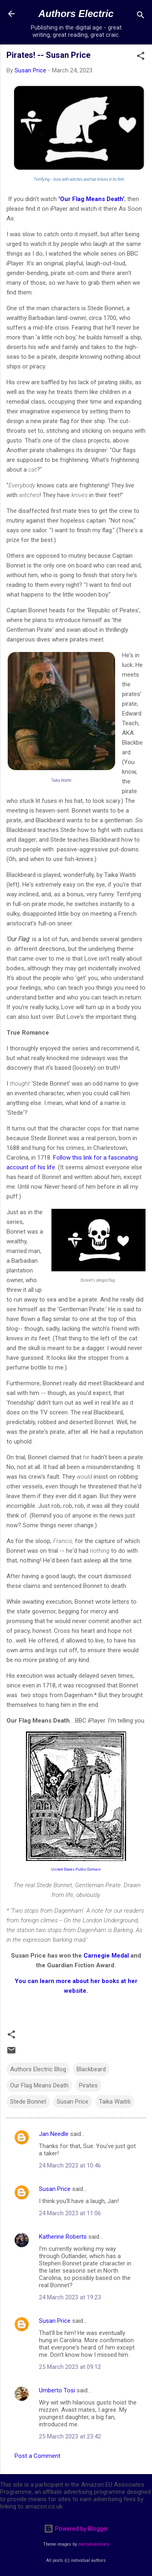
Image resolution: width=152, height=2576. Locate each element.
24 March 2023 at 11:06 (70, 2213)
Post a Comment (37, 2456)
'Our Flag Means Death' (90, 199)
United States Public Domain (76, 1869)
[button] (141, 57)
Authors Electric (76, 13)
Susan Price (72, 2101)
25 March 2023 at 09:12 (70, 2367)
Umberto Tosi (57, 2390)
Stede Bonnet (28, 2101)
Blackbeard (91, 2069)
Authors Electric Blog (38, 2069)
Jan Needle (54, 2134)
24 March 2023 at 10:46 (70, 2165)
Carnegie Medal (106, 1955)
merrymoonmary (93, 2544)
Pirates (88, 2085)
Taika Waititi (115, 2101)
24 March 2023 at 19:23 (70, 2297)
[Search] (141, 16)
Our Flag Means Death (39, 2085)
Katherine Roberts (63, 2236)
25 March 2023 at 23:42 (70, 2436)
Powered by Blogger (76, 2528)
